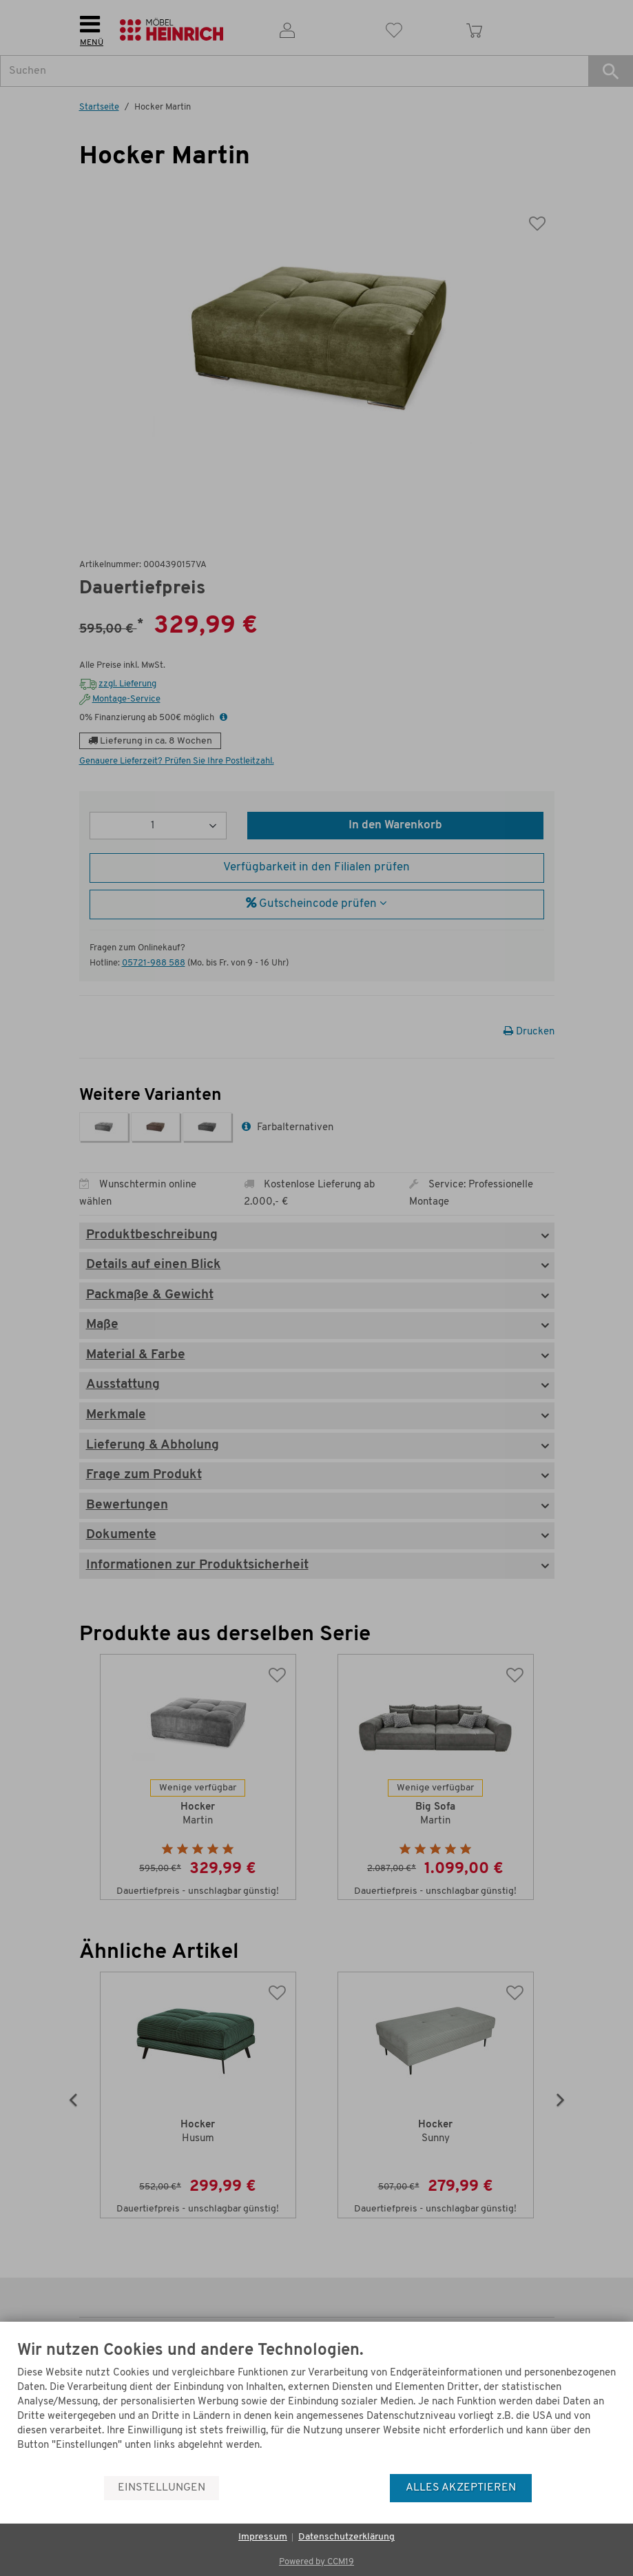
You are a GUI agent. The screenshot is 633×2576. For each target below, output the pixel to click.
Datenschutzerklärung (346, 2537)
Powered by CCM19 (316, 2561)
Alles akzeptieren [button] (461, 2487)
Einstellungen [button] (161, 2487)
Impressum (262, 2537)
